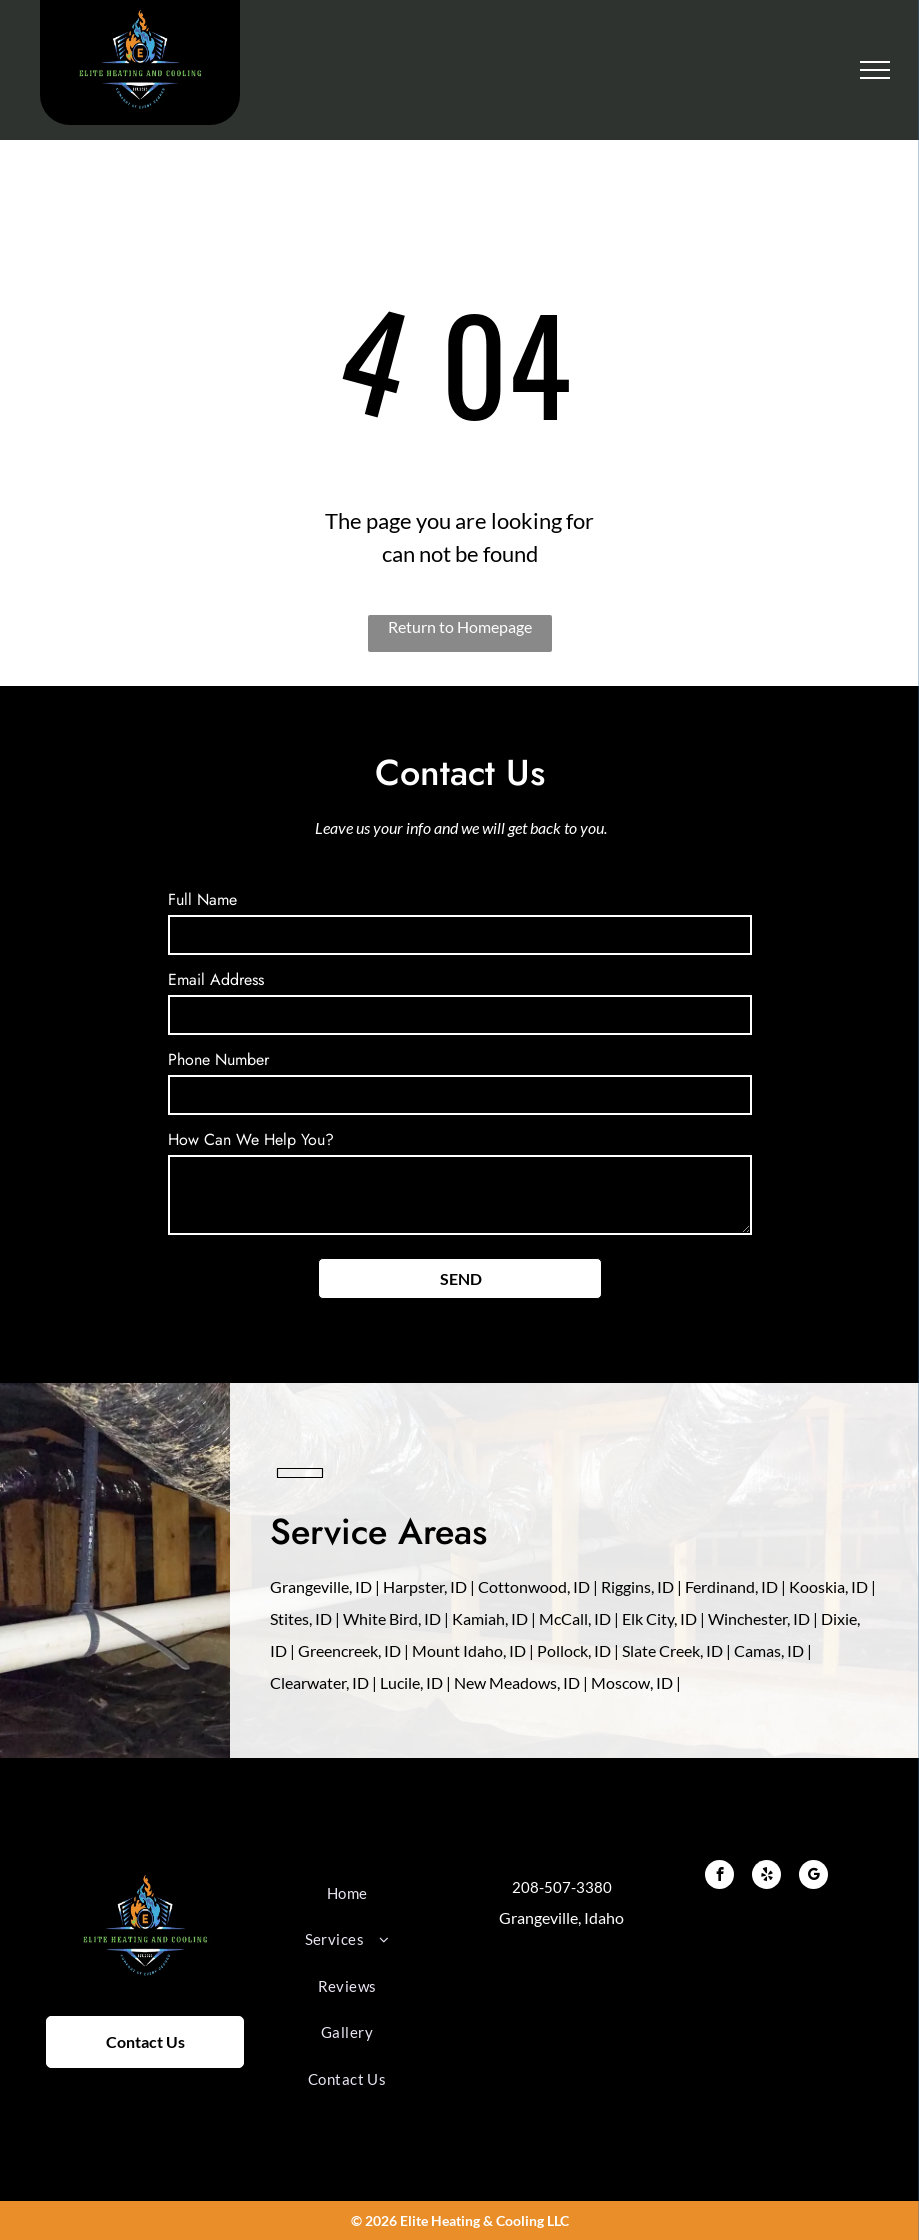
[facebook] (719, 1877)
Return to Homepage (460, 626)
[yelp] (766, 1877)
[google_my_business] (813, 1877)
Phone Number (218, 1059)
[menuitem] (347, 1893)
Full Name (202, 899)
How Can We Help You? (251, 1139)
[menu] (875, 70)
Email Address (216, 979)
